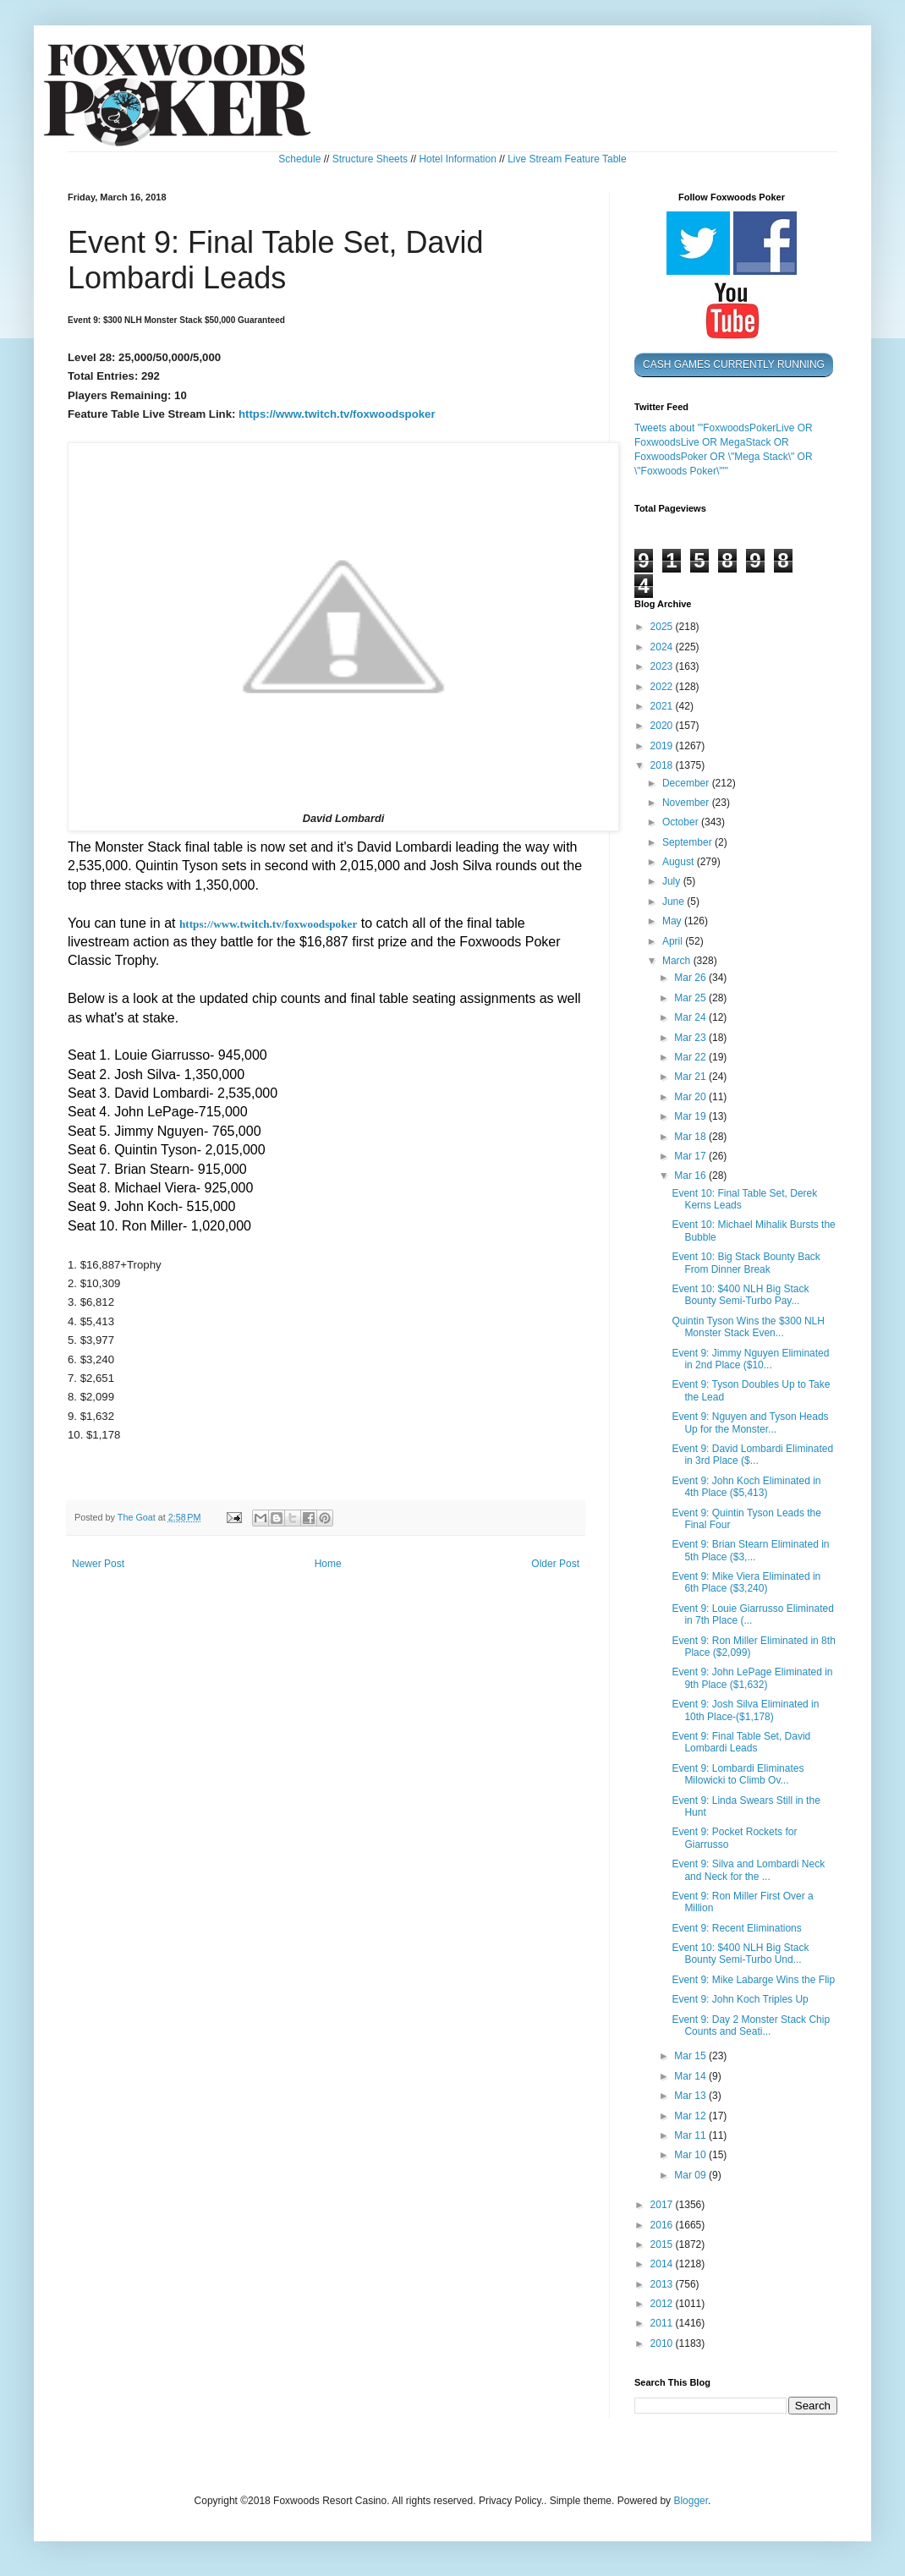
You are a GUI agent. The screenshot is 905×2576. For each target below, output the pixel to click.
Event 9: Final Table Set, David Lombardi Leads (741, 1742)
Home (328, 1564)
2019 (663, 746)
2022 (663, 687)
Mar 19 (691, 1116)
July (672, 881)
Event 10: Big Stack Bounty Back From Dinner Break (746, 1262)
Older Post (555, 1564)
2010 (663, 2343)
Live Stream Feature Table (567, 159)
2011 (663, 2323)
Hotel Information (457, 159)
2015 (663, 2244)
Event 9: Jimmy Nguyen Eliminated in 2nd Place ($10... (750, 1359)
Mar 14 (691, 2076)
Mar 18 (691, 1137)
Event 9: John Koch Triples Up (740, 1999)
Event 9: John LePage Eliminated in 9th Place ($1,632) (752, 1678)
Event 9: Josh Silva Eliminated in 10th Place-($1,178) (745, 1710)
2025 (663, 627)
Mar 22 (691, 1057)
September (688, 842)
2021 (663, 706)
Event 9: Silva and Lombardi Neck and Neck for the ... (748, 1870)
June (674, 901)
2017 (663, 2205)
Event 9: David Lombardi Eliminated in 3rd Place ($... (752, 1454)
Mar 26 (691, 978)
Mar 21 (691, 1076)
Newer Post (98, 1564)
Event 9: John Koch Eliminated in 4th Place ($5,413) (746, 1487)
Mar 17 (691, 1156)
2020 (663, 726)
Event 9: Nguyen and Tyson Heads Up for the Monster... (750, 1422)
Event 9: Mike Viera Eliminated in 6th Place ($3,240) (746, 1582)
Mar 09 (691, 2175)
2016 (663, 2225)
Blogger (690, 2501)
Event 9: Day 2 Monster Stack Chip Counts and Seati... (751, 2025)
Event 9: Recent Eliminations (736, 1928)
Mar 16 (691, 1175)
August (679, 862)
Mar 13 (691, 2096)
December (687, 783)
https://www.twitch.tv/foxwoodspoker (337, 414)
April (673, 941)
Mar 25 (691, 998)
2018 (663, 765)
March (678, 961)
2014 (663, 2264)
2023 (663, 666)
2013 (663, 2284)
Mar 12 (691, 2116)
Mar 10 (691, 2155)
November (687, 802)
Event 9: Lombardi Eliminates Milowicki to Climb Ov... (738, 1774)
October (681, 822)
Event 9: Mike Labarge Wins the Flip (753, 1980)
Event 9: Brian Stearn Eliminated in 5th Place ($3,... (750, 1550)
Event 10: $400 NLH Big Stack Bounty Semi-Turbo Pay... (740, 1295)
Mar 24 (691, 1017)
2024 (663, 647)
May (673, 921)
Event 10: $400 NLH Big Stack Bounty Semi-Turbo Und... (740, 1953)
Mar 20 (691, 1097)
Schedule (299, 159)
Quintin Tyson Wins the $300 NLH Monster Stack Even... (748, 1327)
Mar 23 (691, 1038)
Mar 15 (691, 2056)
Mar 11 (691, 2135)
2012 (663, 2304)
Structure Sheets (370, 159)
